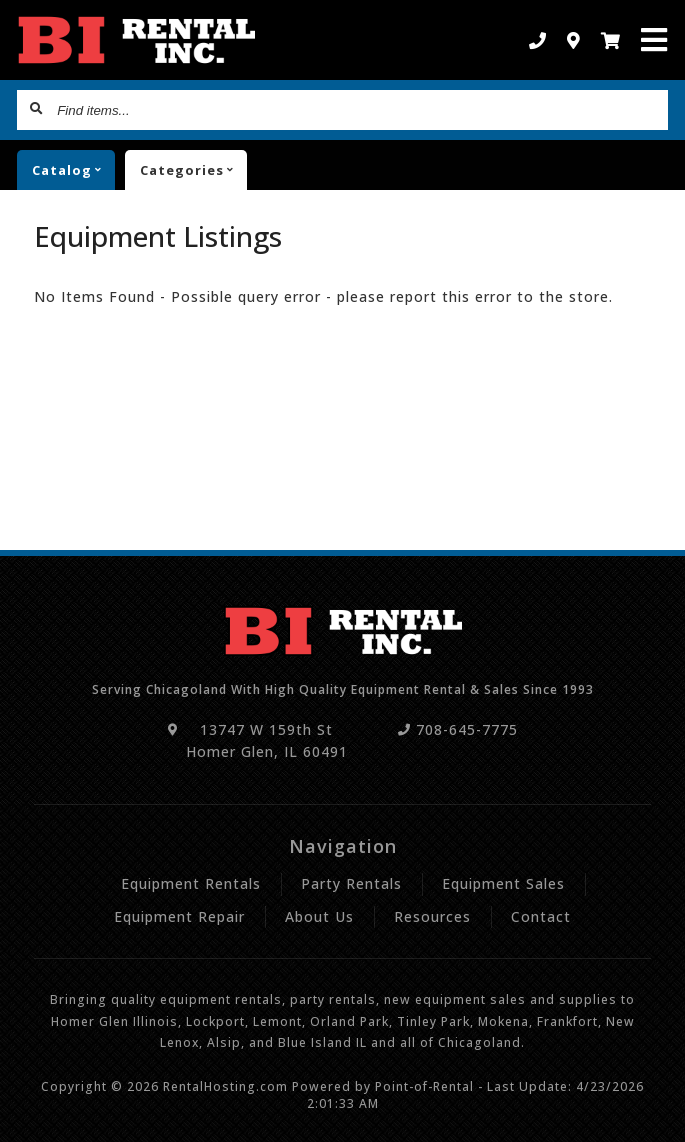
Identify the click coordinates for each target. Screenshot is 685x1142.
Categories (193, 170)
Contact (541, 916)
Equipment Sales (503, 883)
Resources (432, 916)
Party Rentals (351, 883)
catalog (73, 170)
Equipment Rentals (191, 883)
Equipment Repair (179, 916)
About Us (319, 916)
